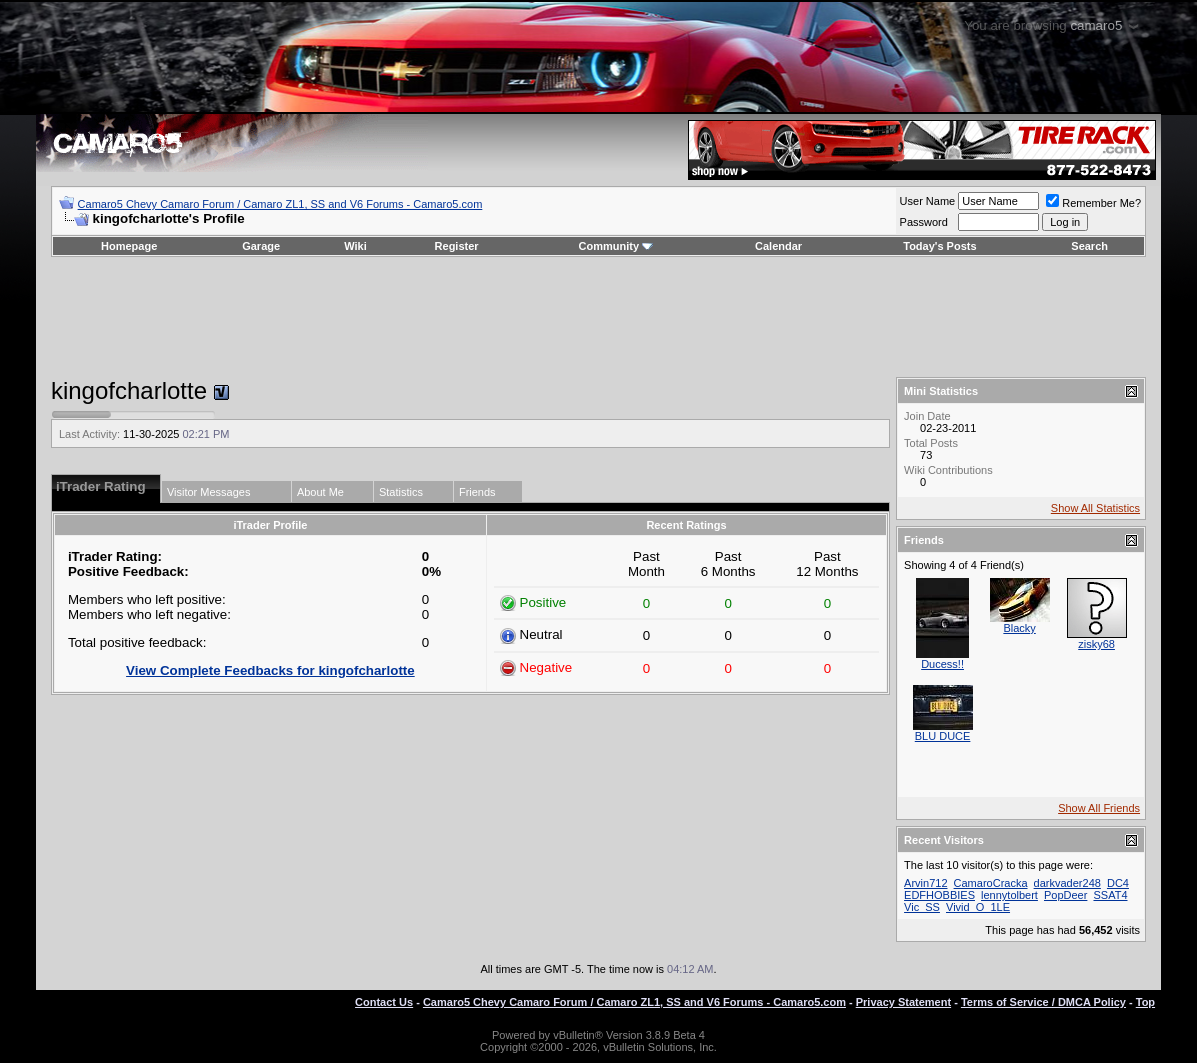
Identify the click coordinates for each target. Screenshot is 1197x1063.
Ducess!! (942, 664)
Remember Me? (1093, 203)
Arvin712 (925, 883)
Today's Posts (939, 246)
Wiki (355, 246)
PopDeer (1065, 895)
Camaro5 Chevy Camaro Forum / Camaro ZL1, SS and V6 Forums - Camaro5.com (280, 204)
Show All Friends (1099, 808)
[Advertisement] (598, 317)
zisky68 (1096, 644)
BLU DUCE (943, 736)
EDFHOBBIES (939, 895)
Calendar (778, 246)
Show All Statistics (1095, 508)
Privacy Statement (903, 1002)
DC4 (1118, 883)
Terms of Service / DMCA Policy (1043, 1002)
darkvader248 (1067, 883)
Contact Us (384, 1002)
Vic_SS (922, 907)
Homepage (129, 246)
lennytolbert (1009, 895)
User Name (928, 201)
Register (457, 246)
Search (1089, 246)
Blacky (1019, 628)
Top (1145, 1002)
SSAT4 (1110, 895)
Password (924, 222)
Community (616, 246)
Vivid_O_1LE (978, 907)
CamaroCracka (991, 883)
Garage (261, 246)
